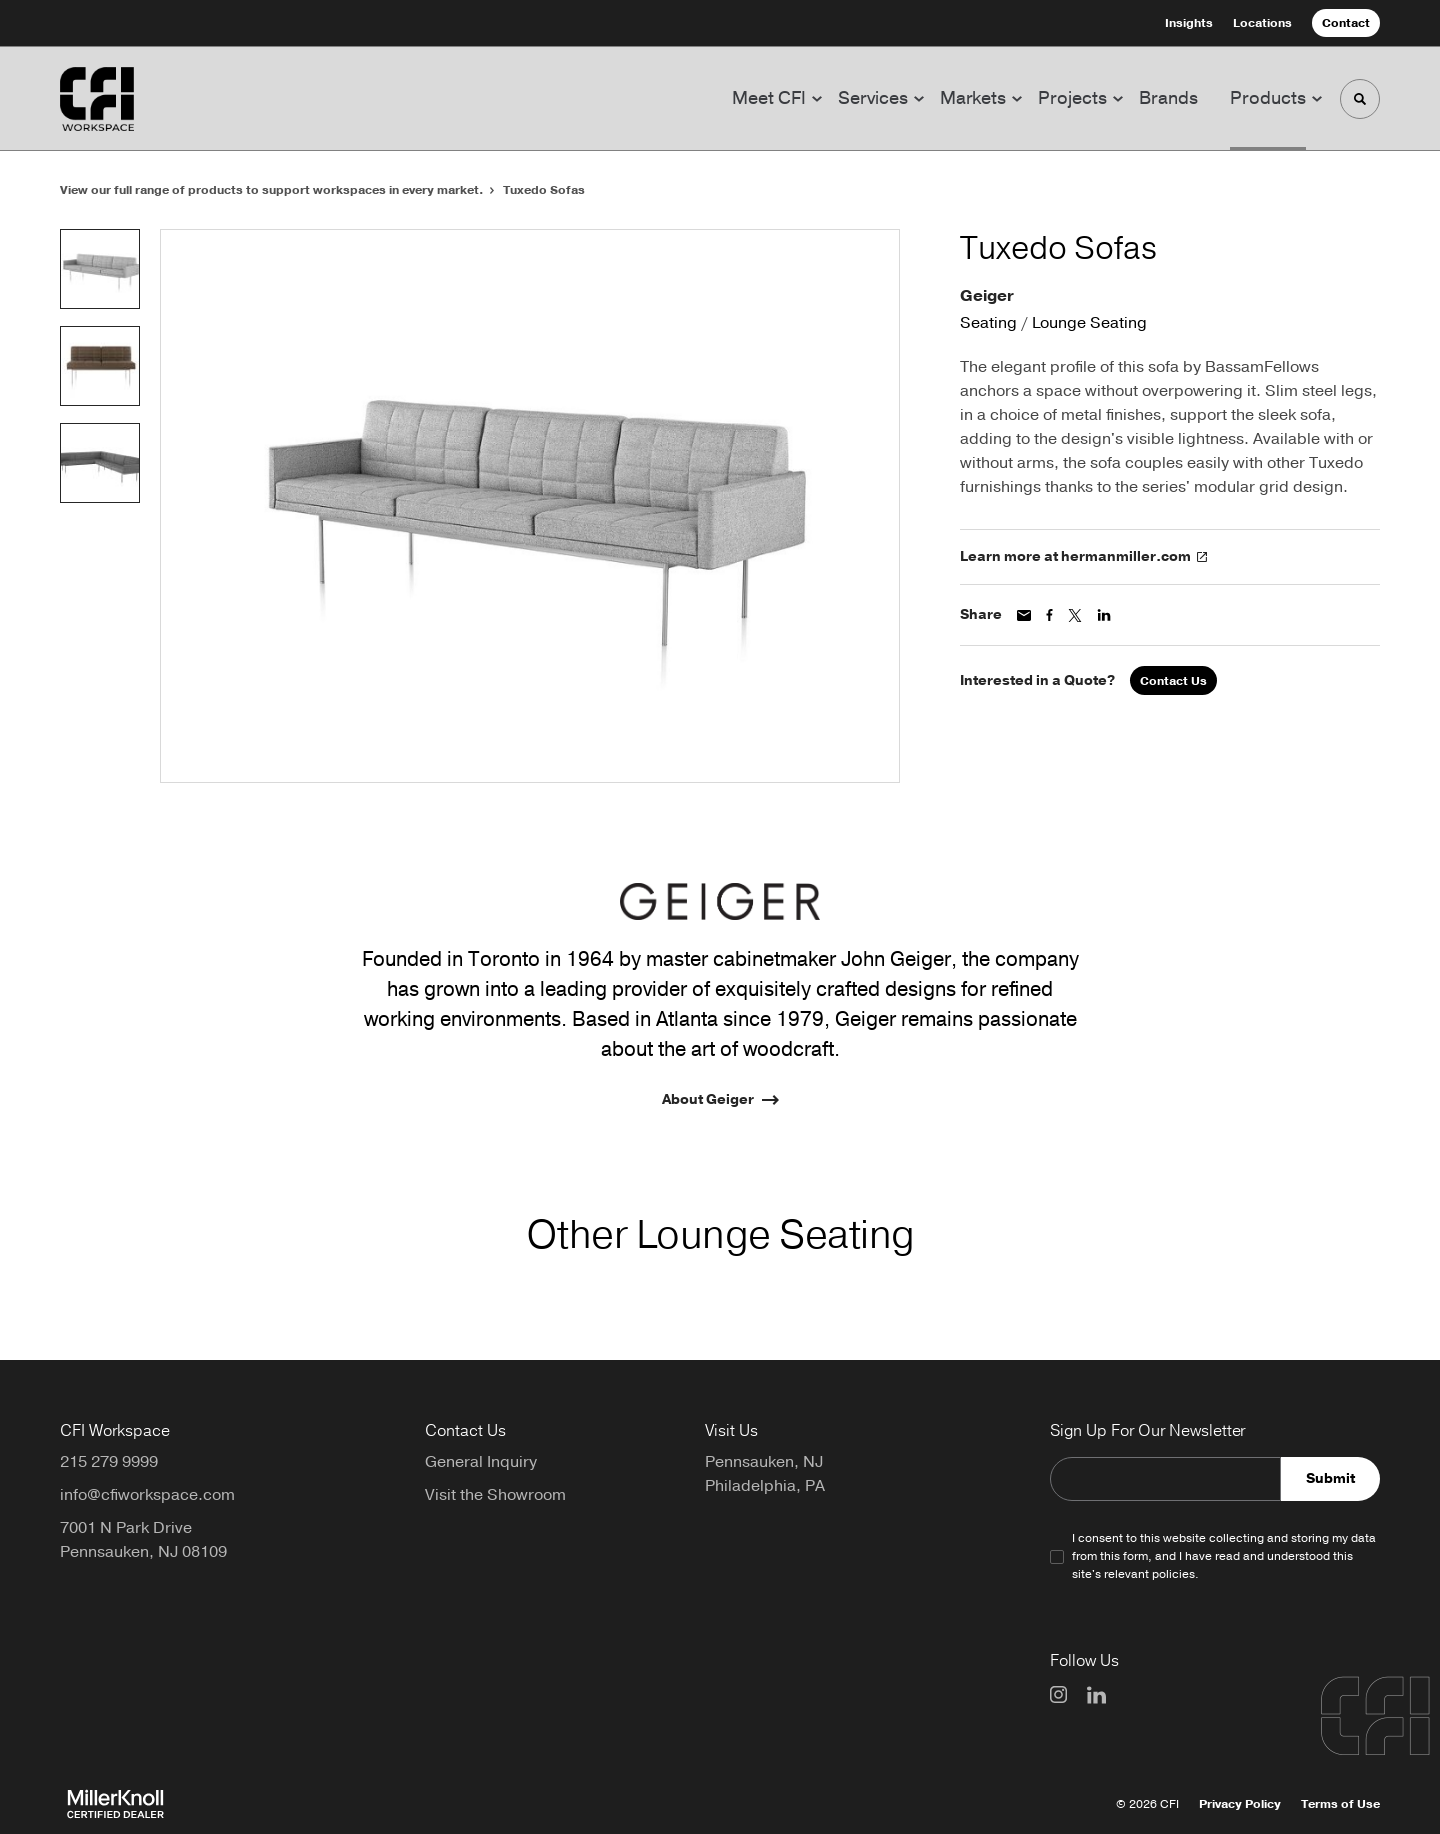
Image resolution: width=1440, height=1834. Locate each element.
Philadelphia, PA (765, 1486)
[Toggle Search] (1360, 99)
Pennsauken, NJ (764, 1462)
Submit (1330, 1478)
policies (1173, 1574)
